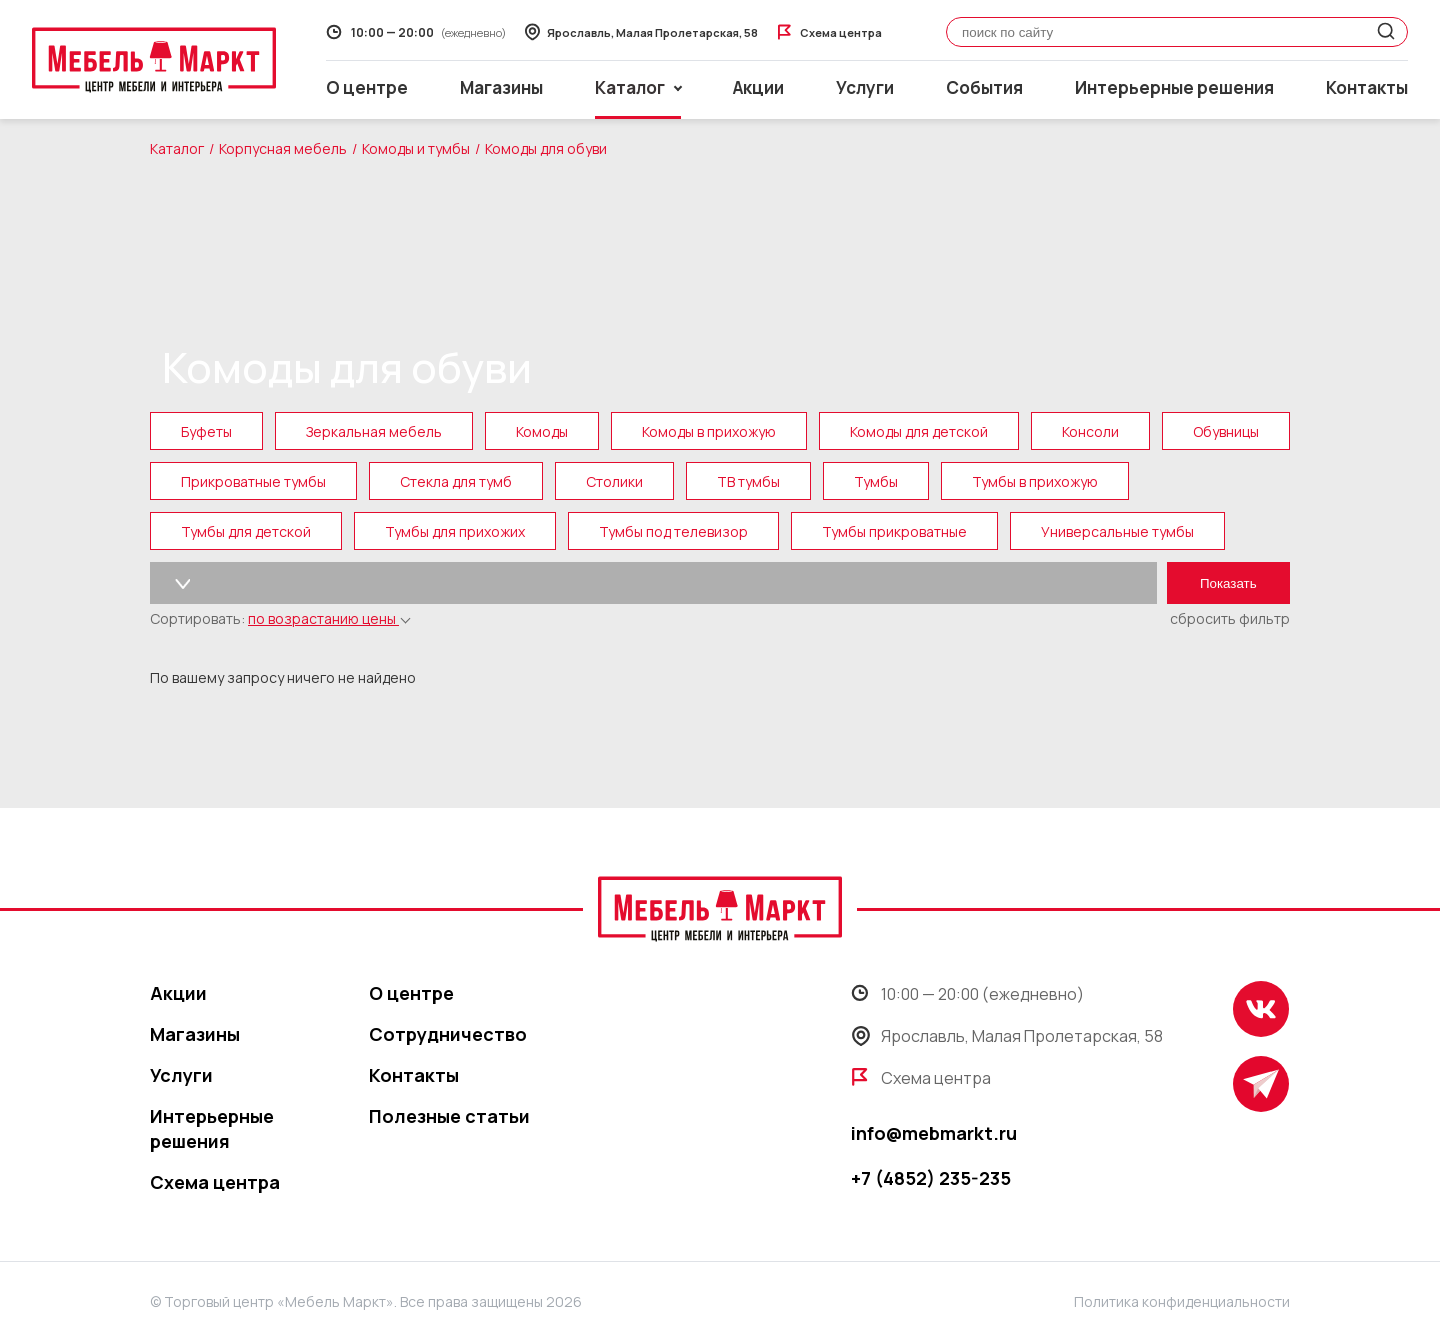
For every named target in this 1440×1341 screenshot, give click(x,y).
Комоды (542, 431)
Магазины (501, 87)
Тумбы (876, 481)
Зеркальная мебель (374, 431)
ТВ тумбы (748, 481)
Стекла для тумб (456, 481)
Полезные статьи (449, 1116)
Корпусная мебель (283, 148)
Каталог (177, 148)
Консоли (1090, 431)
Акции (758, 87)
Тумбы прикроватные (894, 531)
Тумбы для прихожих (455, 531)
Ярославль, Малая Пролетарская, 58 (1007, 1036)
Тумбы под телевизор (673, 531)
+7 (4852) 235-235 (931, 1178)
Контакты (1367, 87)
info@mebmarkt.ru (934, 1133)
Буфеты (206, 431)
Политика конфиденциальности (1182, 1301)
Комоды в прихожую (709, 431)
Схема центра (215, 1182)
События (984, 87)
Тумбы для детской (246, 531)
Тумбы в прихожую (1035, 481)
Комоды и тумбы (416, 148)
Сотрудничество (448, 1034)
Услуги (865, 87)
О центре (367, 87)
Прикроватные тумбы (253, 481)
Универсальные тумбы (1117, 531)
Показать (1228, 583)
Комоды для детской (919, 431)
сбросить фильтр (1230, 618)
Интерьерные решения (1174, 87)
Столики (614, 481)
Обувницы (1226, 431)
